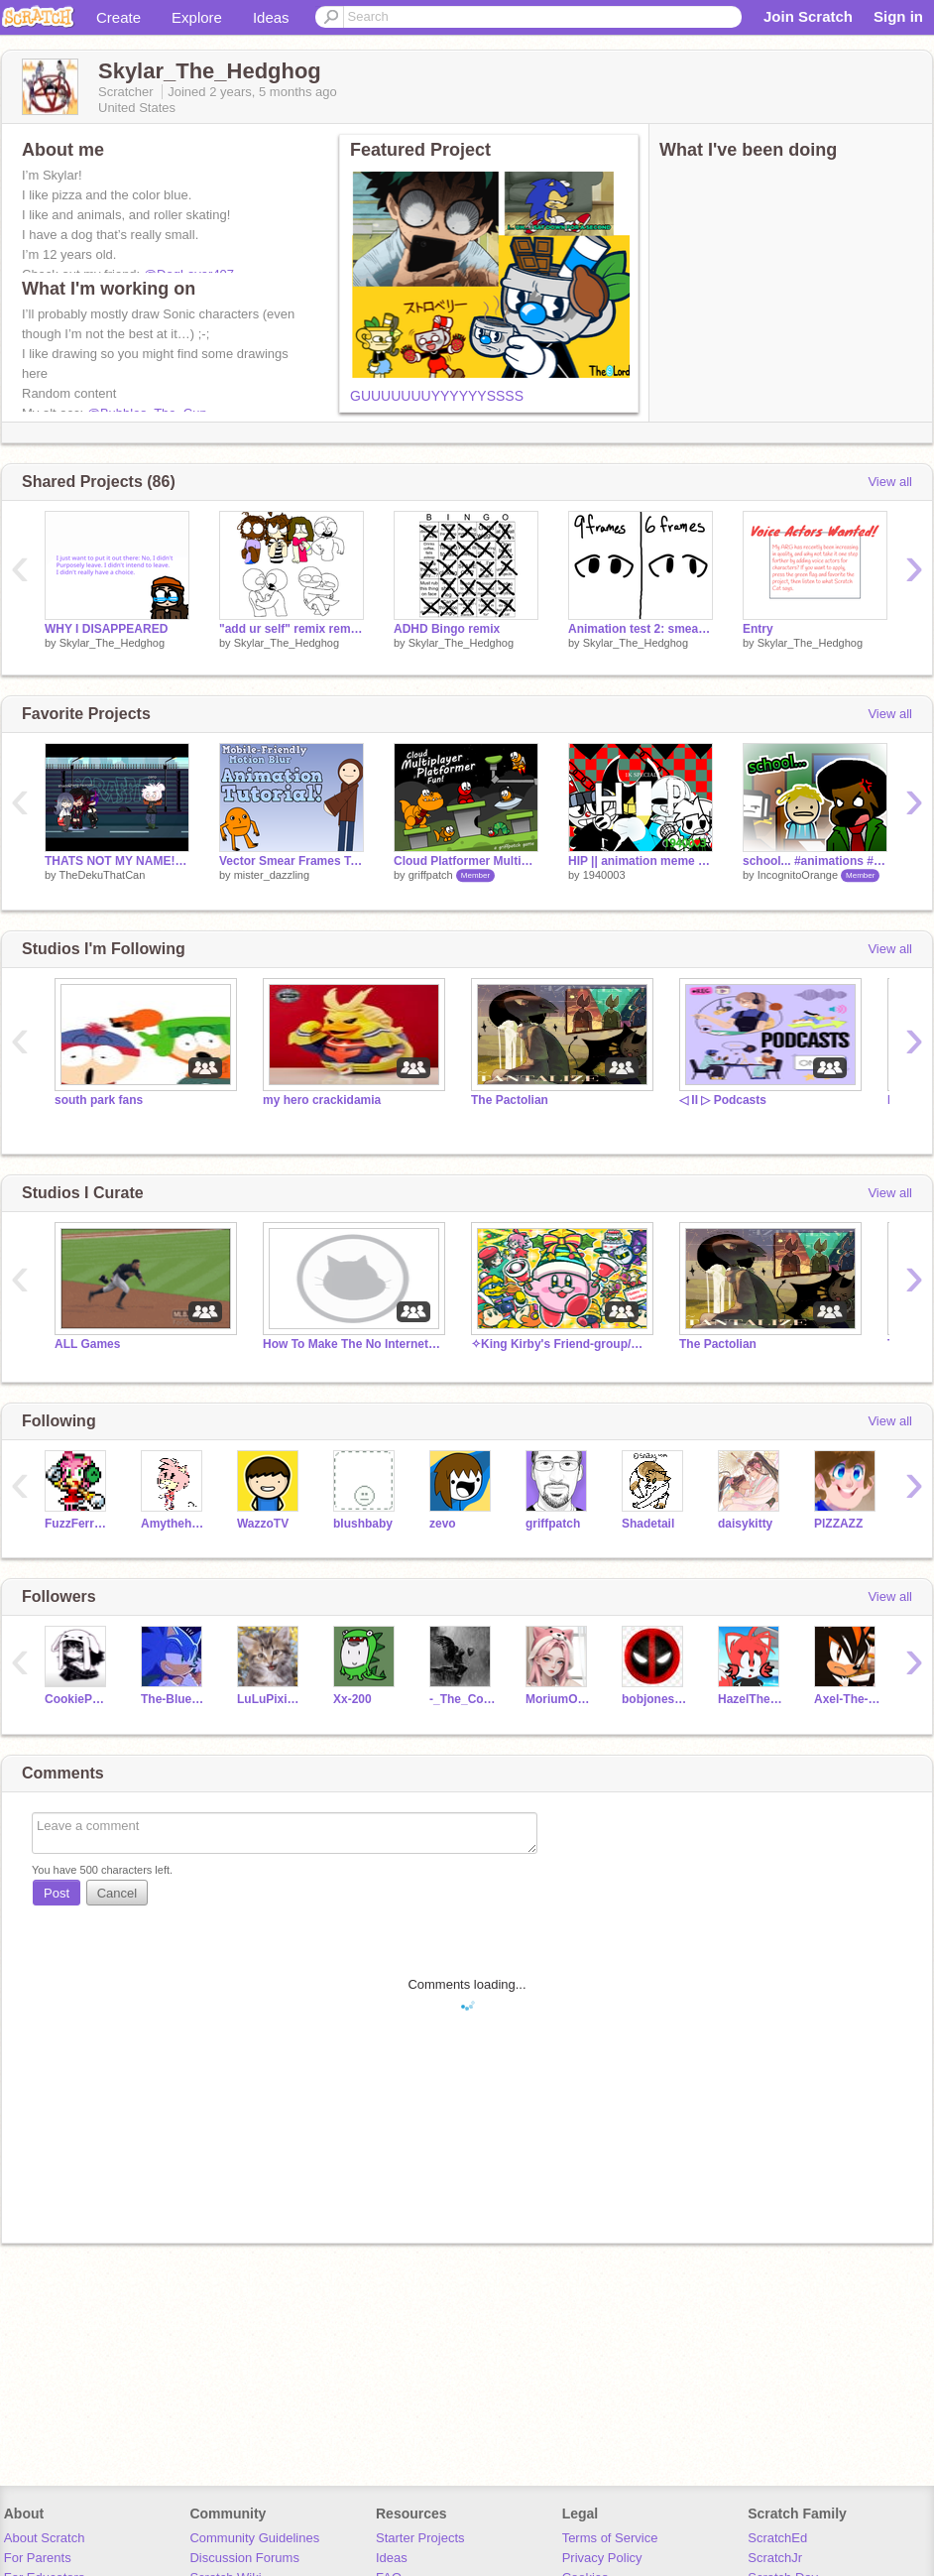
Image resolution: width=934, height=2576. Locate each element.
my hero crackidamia (322, 1100)
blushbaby (363, 1524)
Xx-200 (352, 1699)
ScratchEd (777, 2537)
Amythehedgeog (174, 1524)
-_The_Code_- (462, 1699)
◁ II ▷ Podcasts (722, 1100)
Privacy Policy (602, 2557)
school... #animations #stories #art (815, 861)
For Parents (37, 2557)
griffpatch (431, 875)
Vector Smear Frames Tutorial (291, 861)
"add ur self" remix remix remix (291, 629)
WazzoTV (263, 1524)
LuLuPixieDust (270, 1699)
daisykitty (745, 1524)
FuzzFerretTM (78, 1524)
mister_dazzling (271, 875)
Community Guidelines (254, 2537)
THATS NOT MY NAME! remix (117, 861)
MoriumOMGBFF (558, 1699)
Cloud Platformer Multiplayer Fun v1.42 (466, 861)
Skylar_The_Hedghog (112, 643)
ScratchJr (775, 2557)
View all (890, 481)
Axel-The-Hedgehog (847, 1699)
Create (118, 17)
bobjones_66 (655, 1699)
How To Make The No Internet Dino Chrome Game (352, 1344)
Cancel (117, 1893)
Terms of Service (610, 2537)
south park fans (99, 1100)
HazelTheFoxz (751, 1699)
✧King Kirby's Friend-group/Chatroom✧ (560, 1344)
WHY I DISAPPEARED (106, 629)
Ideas (271, 17)
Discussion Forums (244, 2557)
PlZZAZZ (838, 1524)
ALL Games (87, 1344)
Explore (197, 17)
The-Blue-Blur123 (174, 1699)
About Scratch (44, 2537)
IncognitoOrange (798, 875)
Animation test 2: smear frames (640, 629)
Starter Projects (420, 2537)
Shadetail (648, 1524)
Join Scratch (808, 16)
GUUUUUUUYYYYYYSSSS (437, 396)
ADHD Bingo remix (447, 629)
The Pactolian (509, 1100)
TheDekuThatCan (101, 875)
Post (56, 1893)
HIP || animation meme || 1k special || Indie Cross (640, 861)
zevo (442, 1524)
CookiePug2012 (78, 1699)
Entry (758, 629)
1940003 (604, 875)
